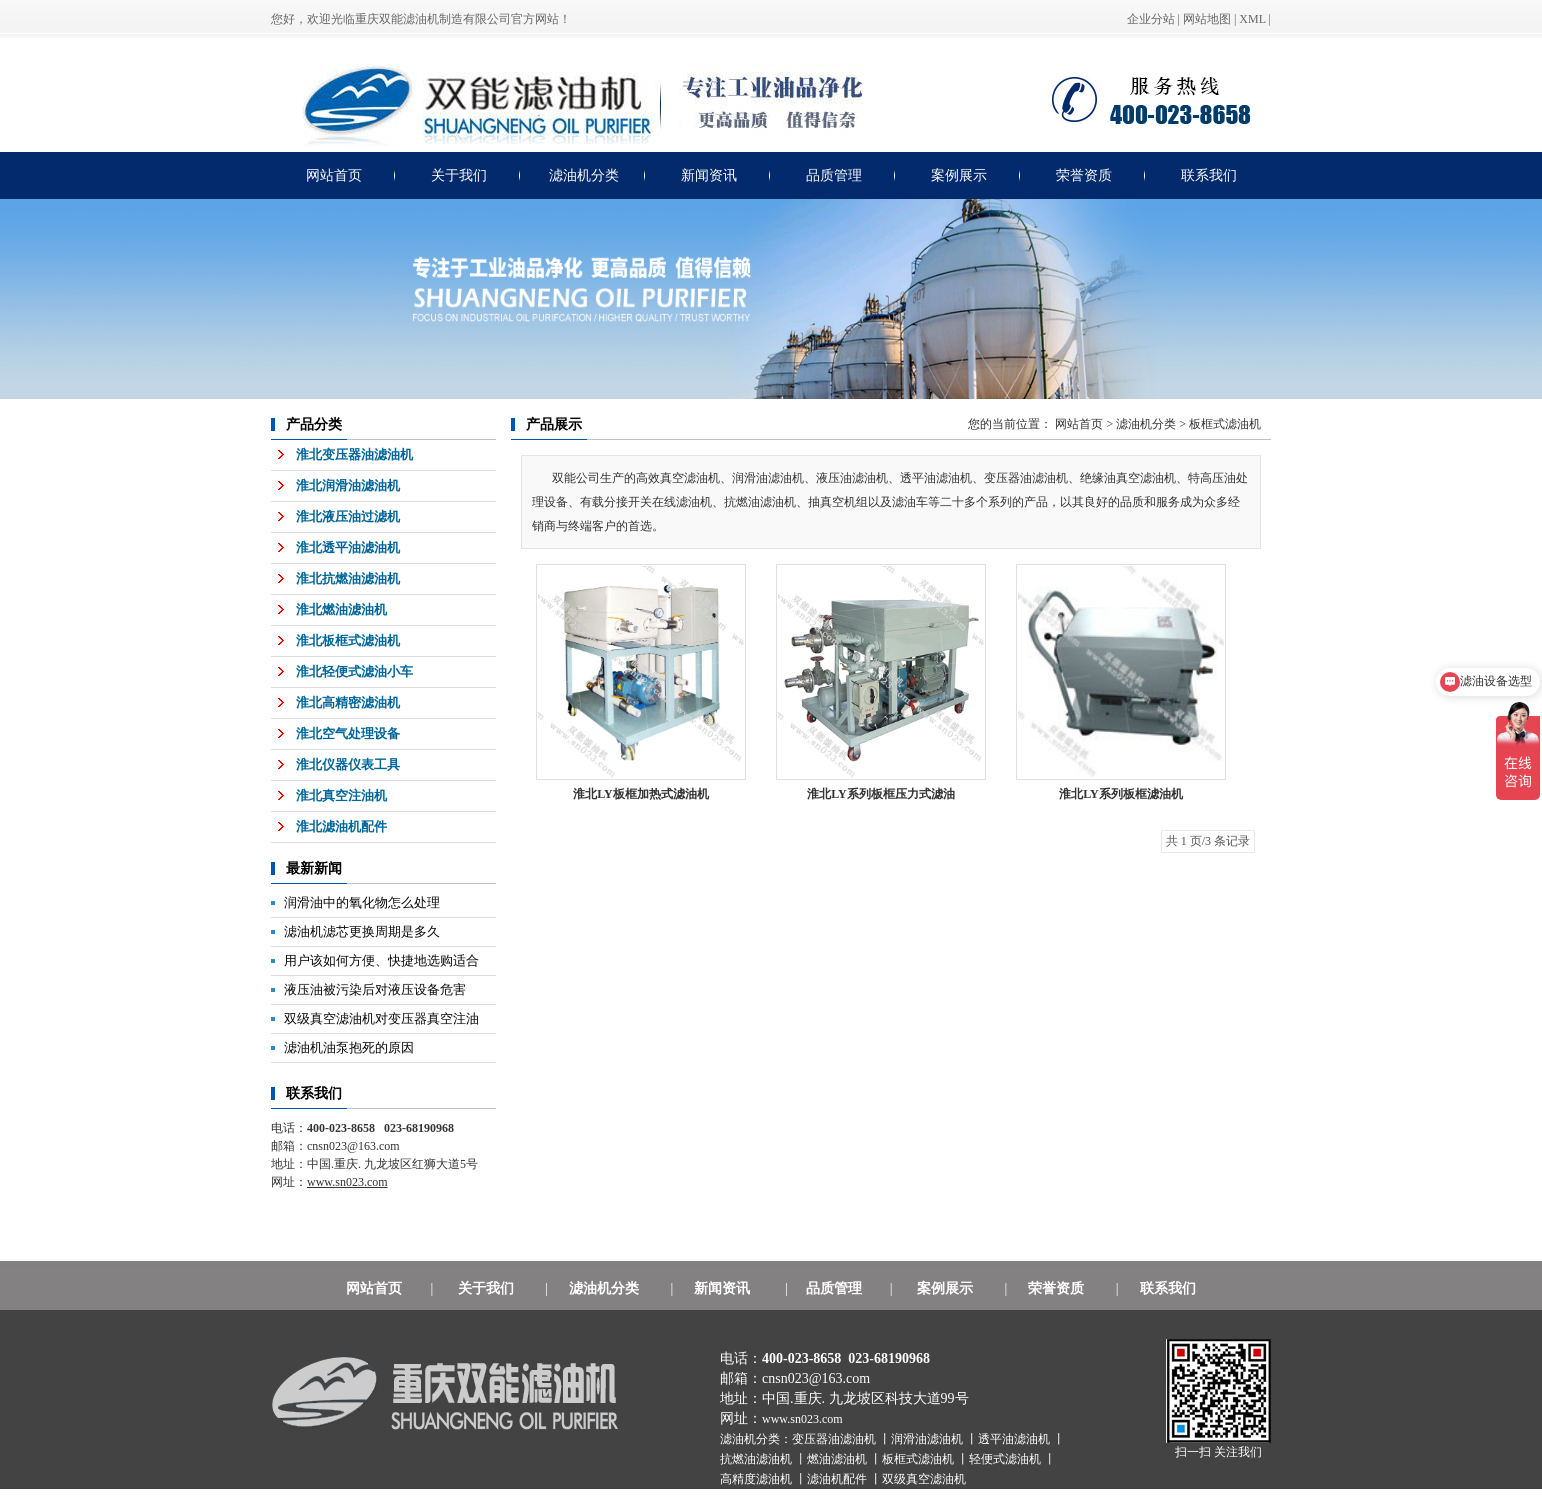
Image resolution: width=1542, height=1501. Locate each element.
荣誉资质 (1084, 175)
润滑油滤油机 (928, 1439)
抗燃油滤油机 (757, 1459)
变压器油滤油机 (835, 1439)
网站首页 (334, 175)
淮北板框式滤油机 (348, 640)
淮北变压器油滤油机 (354, 454)
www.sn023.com (802, 1419)
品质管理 (834, 175)
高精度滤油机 (757, 1479)
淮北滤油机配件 (341, 826)
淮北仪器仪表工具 (348, 764)
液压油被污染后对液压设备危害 (375, 989)
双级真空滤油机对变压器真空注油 (381, 1018)
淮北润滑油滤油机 (348, 485)
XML (1252, 19)
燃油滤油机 (838, 1459)
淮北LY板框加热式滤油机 (641, 794)
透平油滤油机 (1015, 1439)
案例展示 (959, 175)
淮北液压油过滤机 (348, 516)
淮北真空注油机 (341, 795)
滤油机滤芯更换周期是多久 (362, 931)
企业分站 (1151, 19)
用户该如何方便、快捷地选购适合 (381, 960)
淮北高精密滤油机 (348, 702)
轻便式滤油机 (1006, 1459)
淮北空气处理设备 (348, 733)
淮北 (1121, 794)
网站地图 (1207, 19)
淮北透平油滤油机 (348, 547)
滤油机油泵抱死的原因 (349, 1047)
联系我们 (1209, 175)
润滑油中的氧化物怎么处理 (362, 902)
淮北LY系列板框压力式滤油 (881, 794)
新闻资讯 (709, 175)
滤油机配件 (838, 1479)
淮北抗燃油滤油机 (348, 578)
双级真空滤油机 (924, 1479)
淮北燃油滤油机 (341, 609)
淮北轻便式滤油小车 (354, 671)
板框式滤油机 (1225, 424)
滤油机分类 (584, 175)
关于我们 (459, 175)
